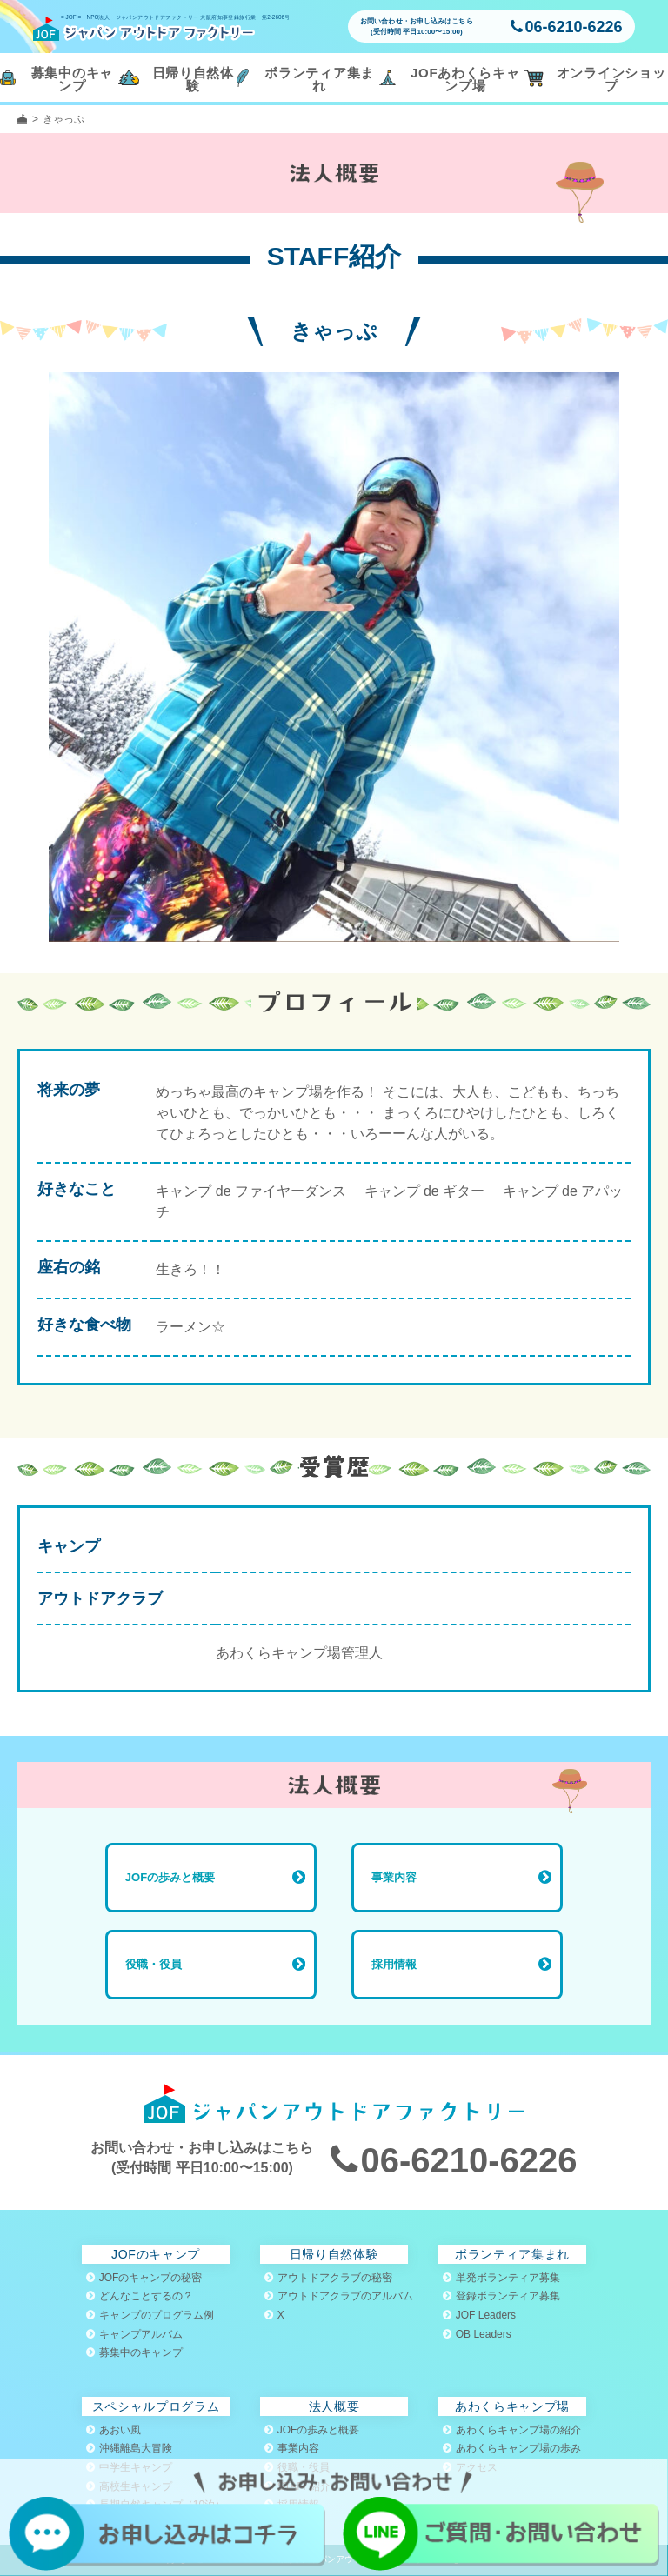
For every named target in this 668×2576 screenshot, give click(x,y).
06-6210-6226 (567, 27)
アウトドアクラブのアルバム (338, 2296)
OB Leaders (477, 2334)
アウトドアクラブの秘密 (328, 2277)
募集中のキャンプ (134, 2352)
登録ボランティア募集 (501, 2296)
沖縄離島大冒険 (129, 2448)
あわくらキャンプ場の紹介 (512, 2430)
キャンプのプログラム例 (150, 2315)
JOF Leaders (479, 2315)
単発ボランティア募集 (501, 2277)
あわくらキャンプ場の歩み (512, 2448)
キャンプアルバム (134, 2334)
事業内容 (394, 1877)
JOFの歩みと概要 (170, 1877)
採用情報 (394, 1964)
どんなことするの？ (139, 2296)
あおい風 (113, 2430)
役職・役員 (153, 1964)
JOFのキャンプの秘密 (144, 2277)
